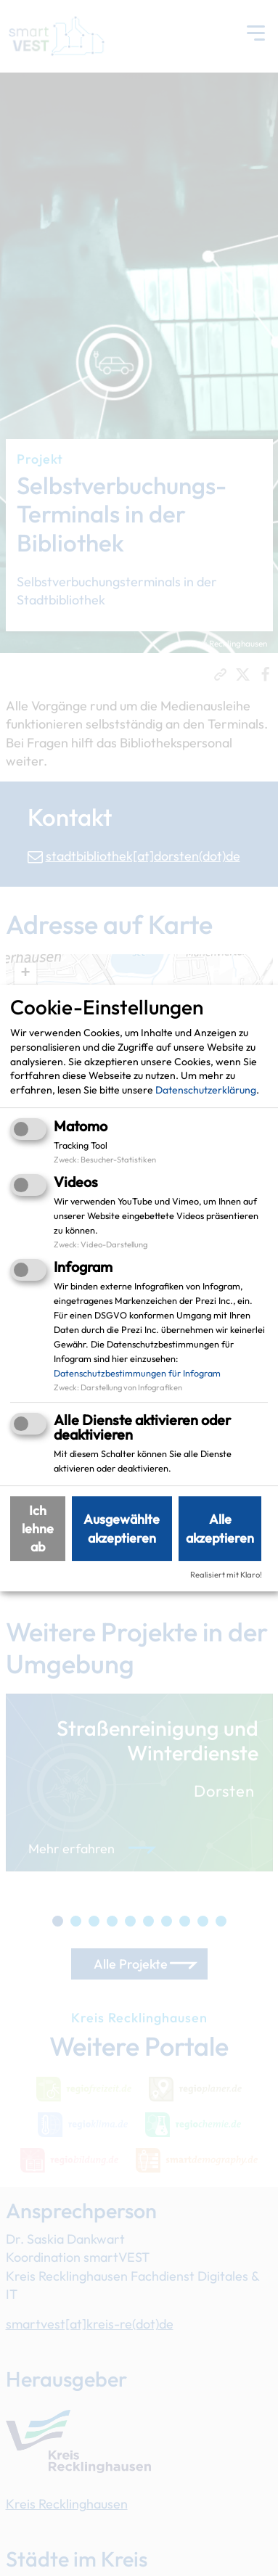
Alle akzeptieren (220, 1528)
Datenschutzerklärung (205, 1089)
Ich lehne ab (38, 1528)
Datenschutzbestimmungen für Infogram (137, 1373)
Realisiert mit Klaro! (226, 1575)
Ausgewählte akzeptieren (121, 1528)
